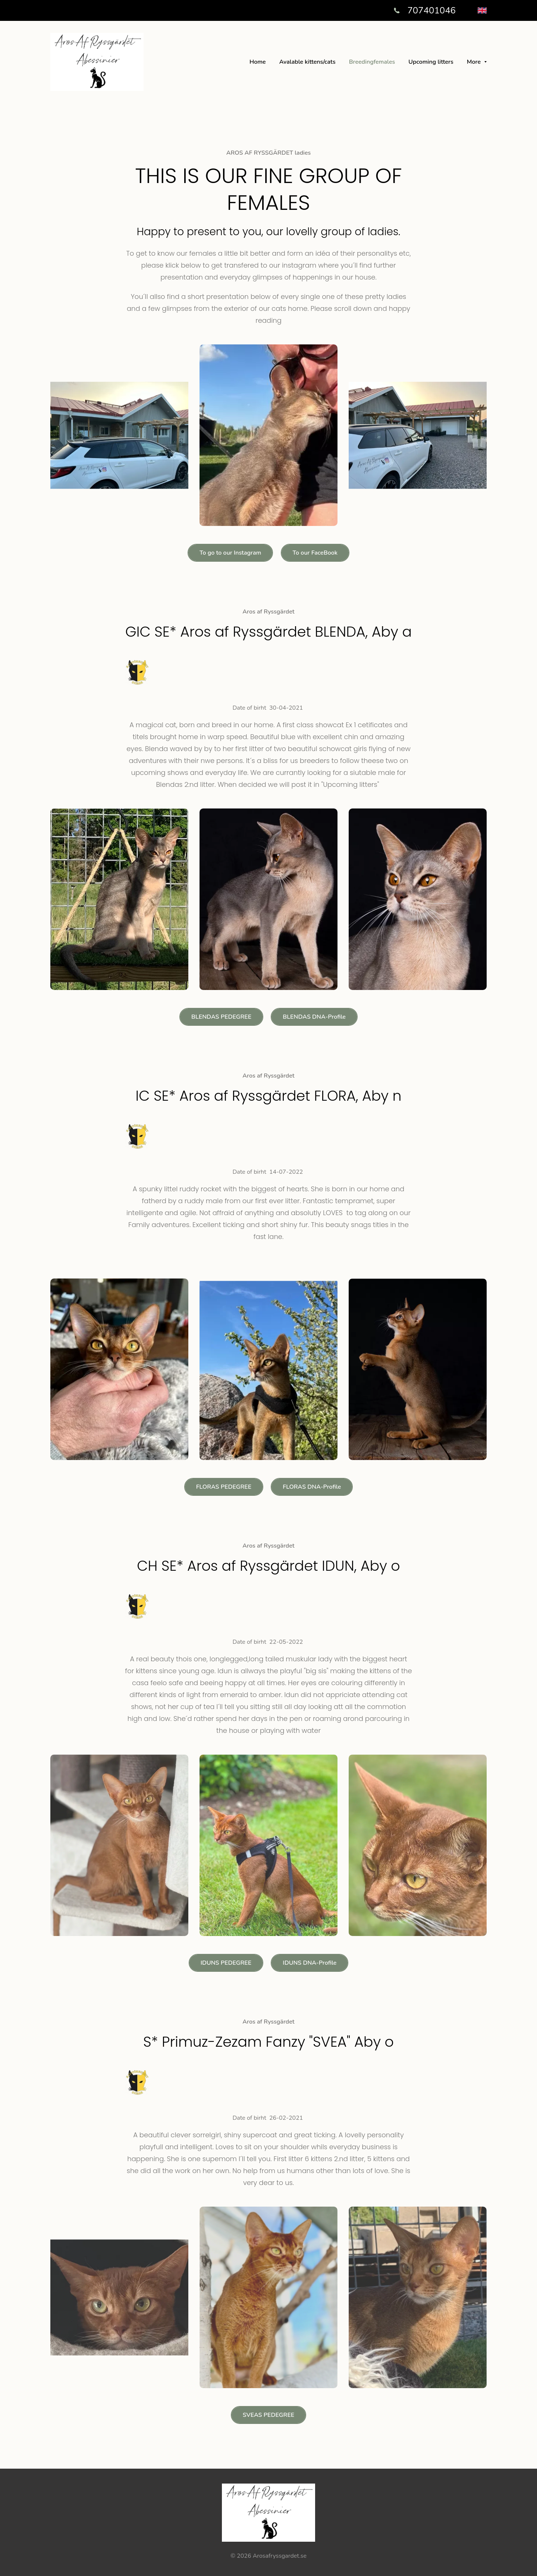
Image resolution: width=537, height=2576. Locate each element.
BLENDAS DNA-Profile (314, 1017)
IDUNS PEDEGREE (226, 1963)
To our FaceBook (315, 553)
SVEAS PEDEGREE (268, 2415)
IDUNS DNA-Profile (309, 1963)
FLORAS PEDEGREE (223, 1487)
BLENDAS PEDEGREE (221, 1017)
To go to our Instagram (230, 553)
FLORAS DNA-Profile (312, 1487)
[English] (482, 10)
